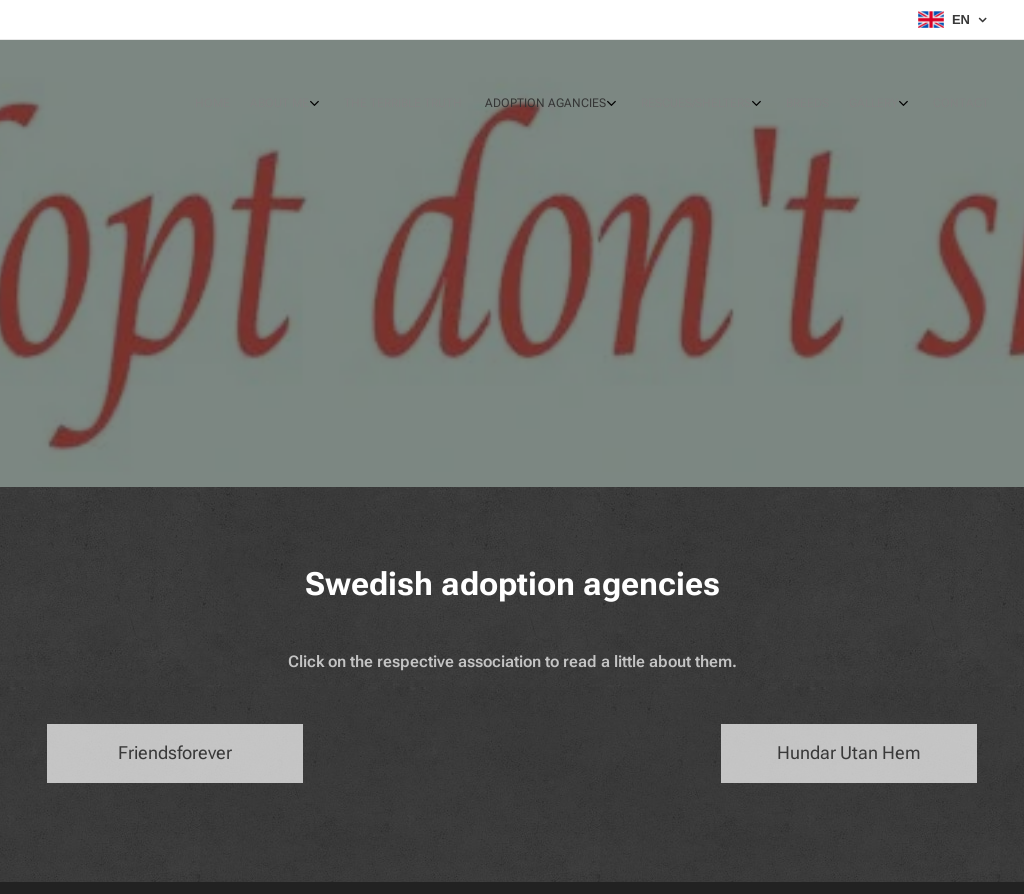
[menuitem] (791, 105)
